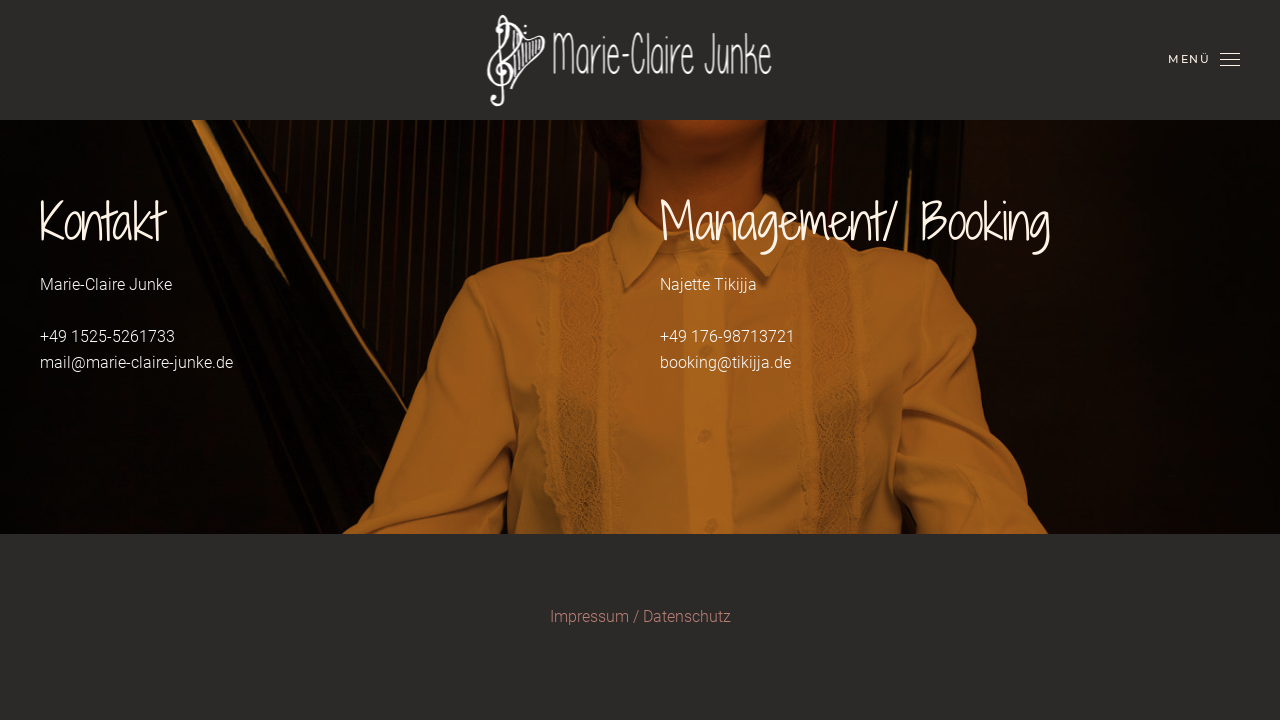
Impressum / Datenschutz (640, 616)
